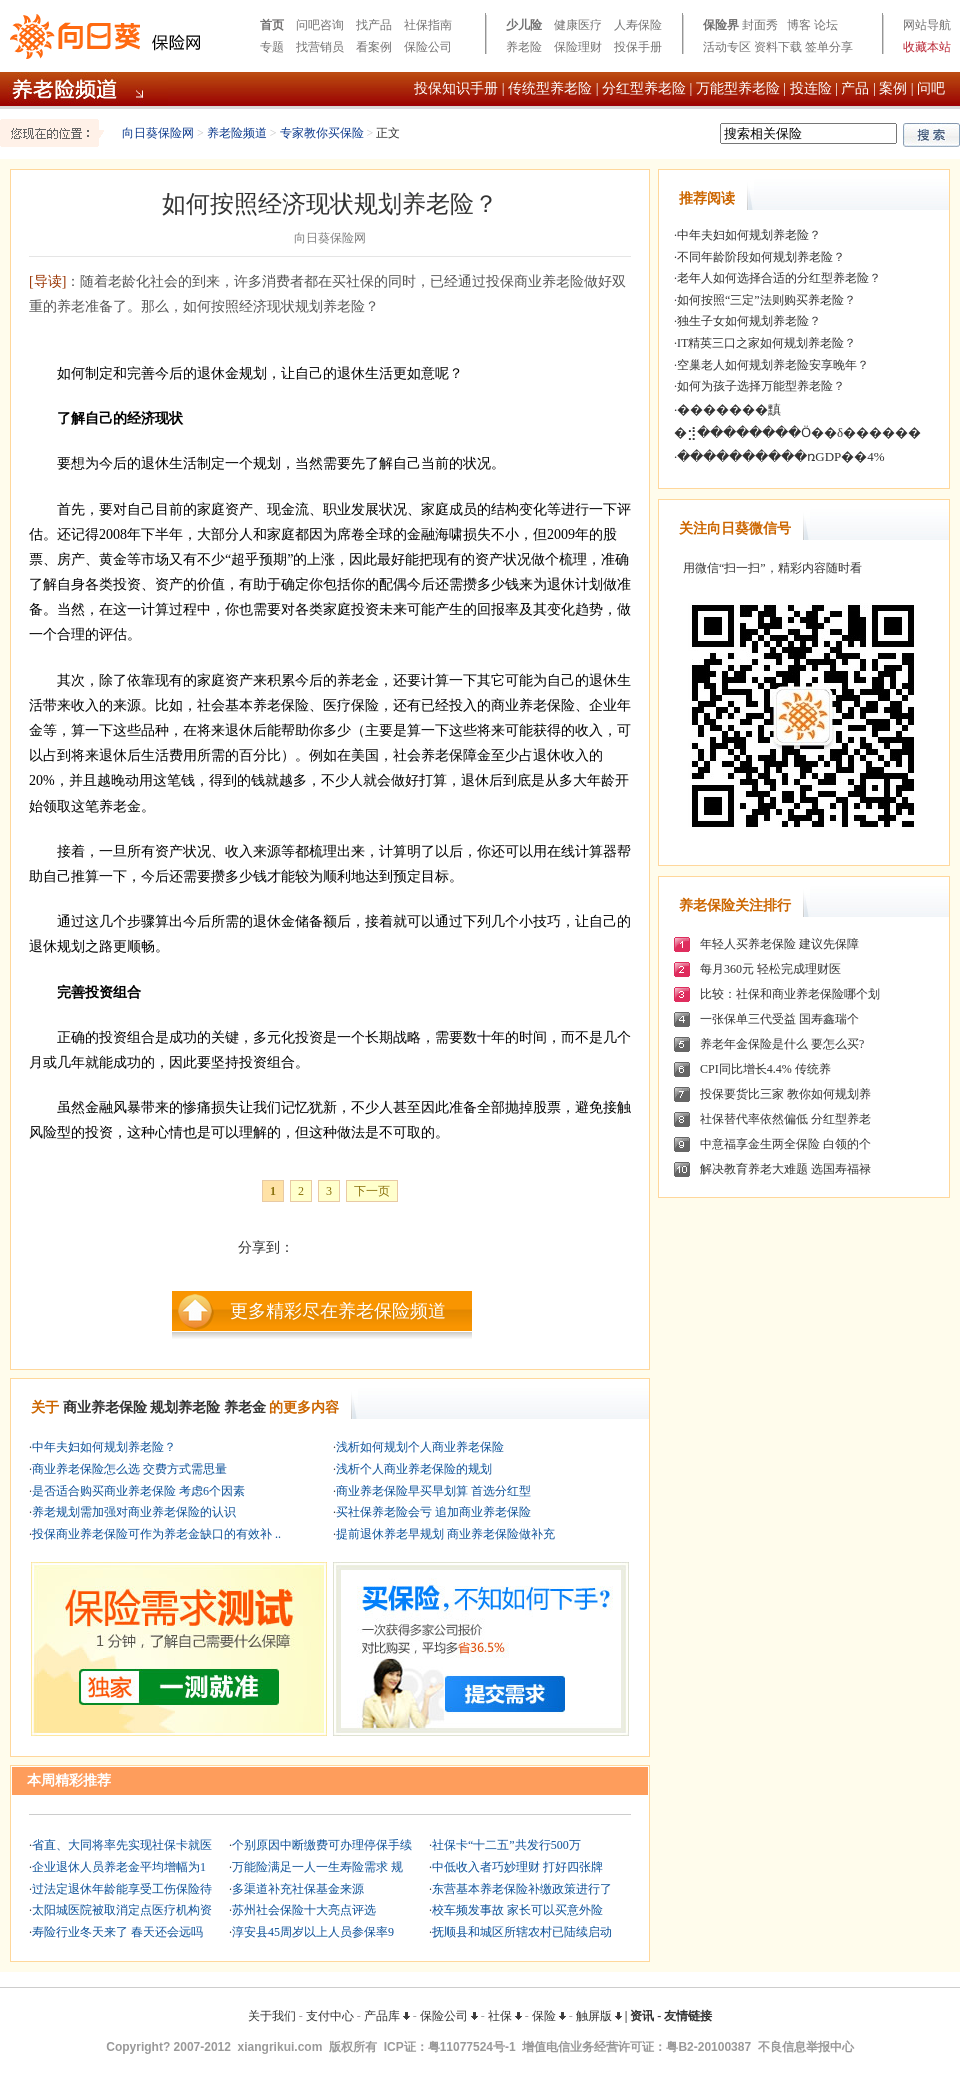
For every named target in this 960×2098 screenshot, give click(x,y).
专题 (272, 47)
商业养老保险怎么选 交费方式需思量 (129, 1469)
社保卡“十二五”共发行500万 (506, 1845)
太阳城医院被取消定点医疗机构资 (122, 1910)
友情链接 (688, 2016)
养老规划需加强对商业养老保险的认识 (134, 1512)
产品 (855, 88)
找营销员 (320, 47)
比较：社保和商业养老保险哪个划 (790, 994)
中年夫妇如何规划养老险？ (104, 1447)
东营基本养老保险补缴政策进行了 (522, 1889)
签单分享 (829, 47)
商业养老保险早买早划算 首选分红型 (433, 1491)
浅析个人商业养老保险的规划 (414, 1469)
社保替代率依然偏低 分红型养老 (785, 1119)
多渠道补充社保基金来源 (298, 1889)
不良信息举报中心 (806, 2047)
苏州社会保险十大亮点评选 (304, 1910)
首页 (272, 25)
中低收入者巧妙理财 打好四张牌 (517, 1867)
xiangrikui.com (280, 2047)
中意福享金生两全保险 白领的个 (785, 1144)
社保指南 (428, 25)
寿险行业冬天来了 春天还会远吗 (117, 1932)
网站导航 (927, 25)
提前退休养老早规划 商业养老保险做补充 (445, 1534)
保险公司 (428, 47)
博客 (799, 25)
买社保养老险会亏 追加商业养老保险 (433, 1512)
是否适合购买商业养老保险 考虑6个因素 (138, 1491)
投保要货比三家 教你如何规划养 (785, 1094)
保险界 (721, 25)
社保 (505, 2016)
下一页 (372, 1191)
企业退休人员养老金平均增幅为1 (119, 1867)
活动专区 (727, 47)
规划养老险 (185, 1407)
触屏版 (599, 2016)
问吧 (931, 88)
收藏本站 (927, 47)
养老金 (245, 1407)
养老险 (524, 47)
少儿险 (524, 25)
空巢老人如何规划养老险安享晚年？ (773, 365)
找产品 (374, 25)
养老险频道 (237, 133)
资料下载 (778, 47)
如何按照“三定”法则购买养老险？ (766, 300)
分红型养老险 (644, 88)
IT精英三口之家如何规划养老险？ (766, 343)
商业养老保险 (105, 1407)
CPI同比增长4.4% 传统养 (765, 1069)
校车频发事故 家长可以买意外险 (517, 1910)
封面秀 (760, 25)
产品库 (387, 2016)
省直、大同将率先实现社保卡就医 (122, 1845)
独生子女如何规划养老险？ (749, 321)
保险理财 (578, 47)
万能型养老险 (738, 88)
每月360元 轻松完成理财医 (770, 969)
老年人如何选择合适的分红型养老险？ (779, 278)
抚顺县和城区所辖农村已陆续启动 (522, 1932)
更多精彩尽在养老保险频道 (338, 1311)
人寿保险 (638, 25)
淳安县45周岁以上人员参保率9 (313, 1932)
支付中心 (330, 2016)
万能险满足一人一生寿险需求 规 (317, 1867)
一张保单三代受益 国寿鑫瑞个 (779, 1019)
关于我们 (272, 2016)
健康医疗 (578, 25)
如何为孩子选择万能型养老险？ (761, 386)
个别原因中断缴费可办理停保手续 (322, 1845)
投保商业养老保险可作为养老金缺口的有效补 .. (156, 1534)
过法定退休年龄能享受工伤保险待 (122, 1889)
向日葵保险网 (158, 133)
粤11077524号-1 (472, 2047)
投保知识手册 (456, 88)
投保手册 (638, 47)
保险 (549, 2016)
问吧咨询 (320, 25)
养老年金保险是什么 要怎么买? (782, 1044)
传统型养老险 (550, 88)
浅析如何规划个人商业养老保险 (420, 1447)
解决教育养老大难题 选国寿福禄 (785, 1169)
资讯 (642, 2016)
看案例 (374, 47)
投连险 (811, 88)
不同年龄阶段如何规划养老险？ (761, 257)
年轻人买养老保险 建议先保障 (779, 944)
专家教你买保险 (322, 133)
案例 (893, 88)
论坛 (826, 25)
